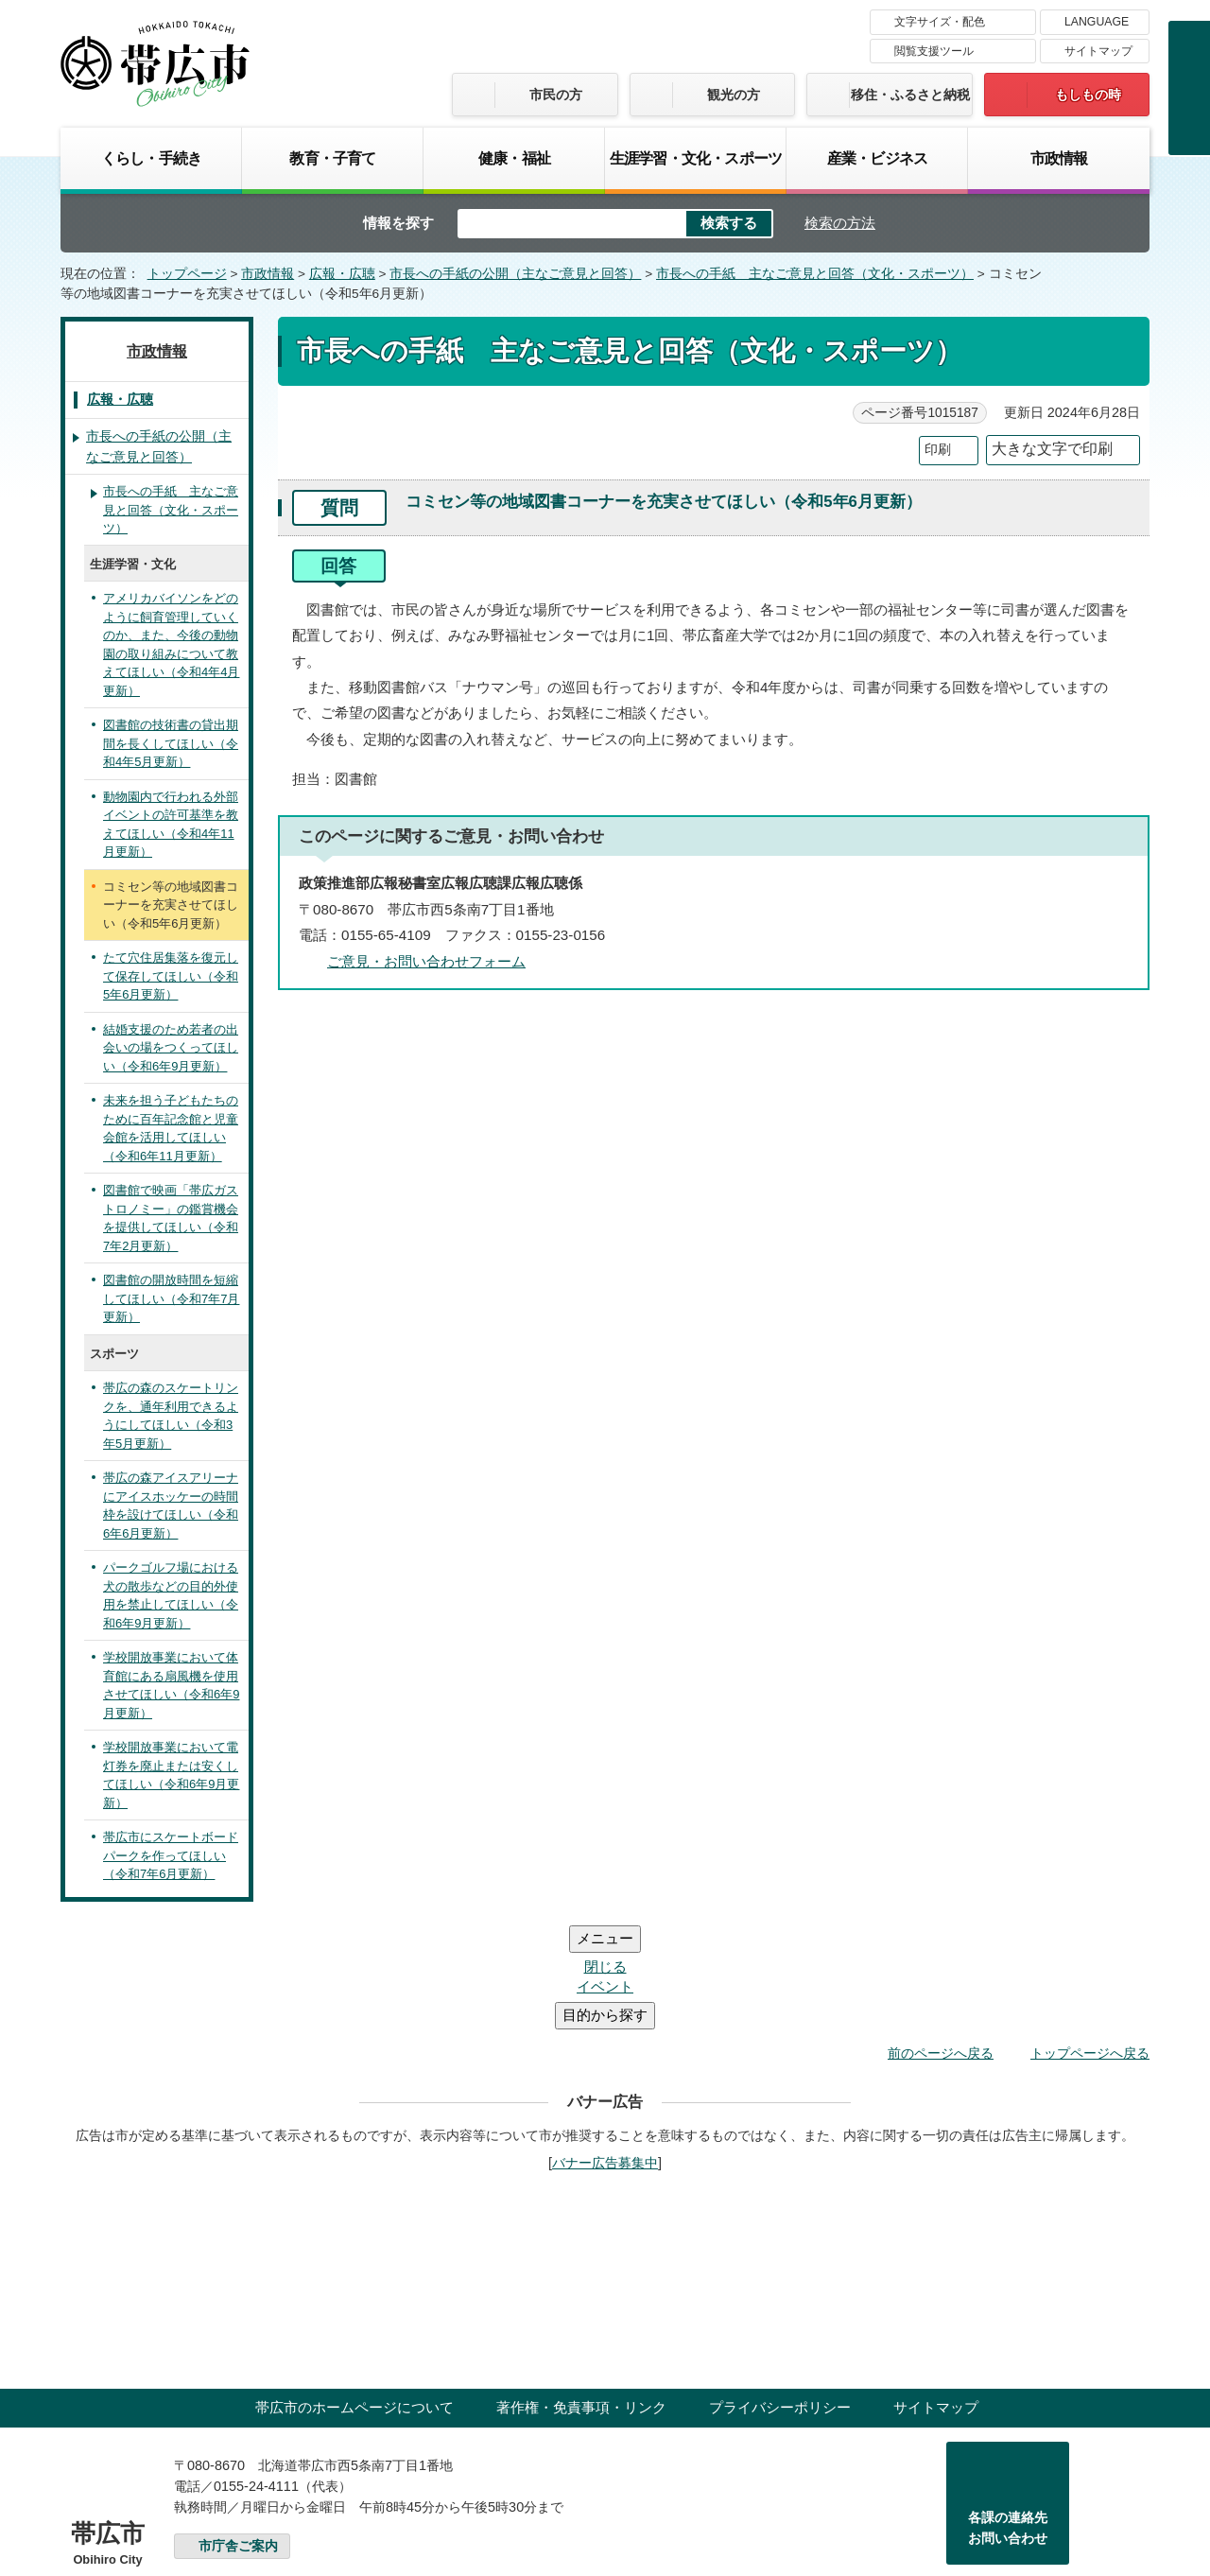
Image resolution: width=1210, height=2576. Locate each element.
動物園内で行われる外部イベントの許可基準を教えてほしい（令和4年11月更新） (170, 825)
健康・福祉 (514, 157)
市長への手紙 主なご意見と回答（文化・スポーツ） (815, 274)
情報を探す (398, 223)
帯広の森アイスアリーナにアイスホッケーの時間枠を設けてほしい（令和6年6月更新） (170, 1505)
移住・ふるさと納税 (910, 94)
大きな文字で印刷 (1052, 449)
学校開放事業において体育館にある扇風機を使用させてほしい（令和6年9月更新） (171, 1685)
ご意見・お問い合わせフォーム (426, 961)
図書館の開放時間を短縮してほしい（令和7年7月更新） (171, 1298)
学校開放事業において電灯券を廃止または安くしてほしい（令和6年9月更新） (171, 1775)
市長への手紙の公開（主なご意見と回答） (515, 274)
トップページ (187, 274)
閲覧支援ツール (934, 51)
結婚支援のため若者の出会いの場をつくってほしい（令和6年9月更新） (170, 1047)
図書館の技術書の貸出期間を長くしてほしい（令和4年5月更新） (170, 743)
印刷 (938, 450)
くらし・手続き (151, 157)
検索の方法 (839, 223)
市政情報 (1059, 157)
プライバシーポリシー (780, 2294)
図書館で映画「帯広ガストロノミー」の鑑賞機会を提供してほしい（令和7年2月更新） (170, 1218)
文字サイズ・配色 (939, 21)
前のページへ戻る (941, 1939)
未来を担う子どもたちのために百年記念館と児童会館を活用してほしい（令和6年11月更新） (170, 1128)
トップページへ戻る (1090, 1939)
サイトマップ (1098, 51)
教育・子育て (332, 157)
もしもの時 (1088, 94)
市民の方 (555, 94)
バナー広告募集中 (605, 2049)
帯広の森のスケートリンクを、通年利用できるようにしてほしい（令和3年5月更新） (170, 1416)
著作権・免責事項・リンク (581, 2294)
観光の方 (733, 94)
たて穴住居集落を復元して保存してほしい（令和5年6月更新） (170, 975)
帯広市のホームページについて (354, 2294)
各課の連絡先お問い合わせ (1007, 2414)
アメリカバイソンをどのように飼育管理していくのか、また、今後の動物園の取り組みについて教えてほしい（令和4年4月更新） (171, 644)
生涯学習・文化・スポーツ (696, 157)
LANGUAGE (1096, 21)
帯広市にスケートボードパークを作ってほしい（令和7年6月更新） (170, 1855)
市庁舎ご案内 (238, 2433)
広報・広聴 (342, 274)
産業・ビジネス (877, 157)
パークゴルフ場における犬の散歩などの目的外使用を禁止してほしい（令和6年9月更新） (170, 1595)
